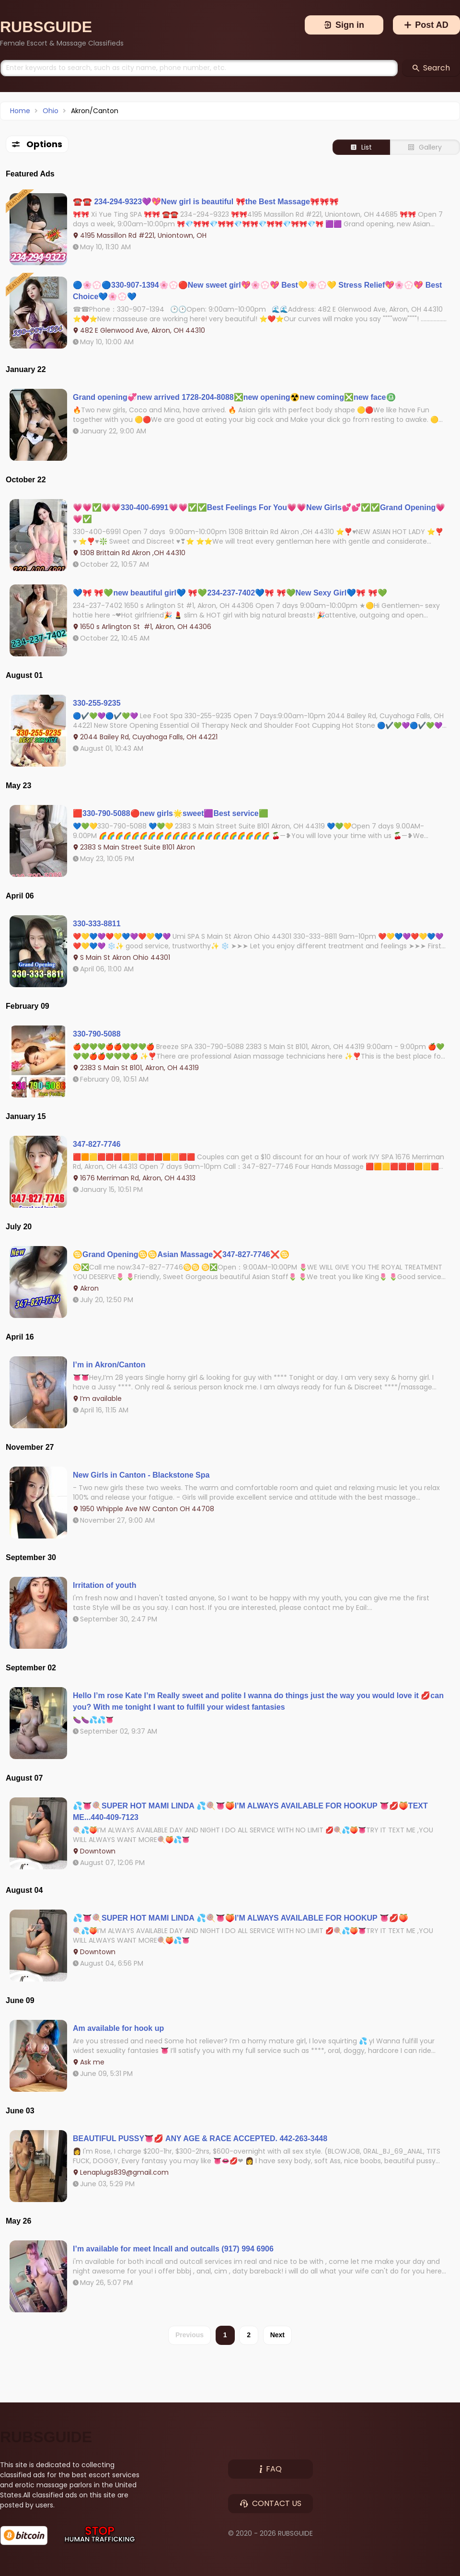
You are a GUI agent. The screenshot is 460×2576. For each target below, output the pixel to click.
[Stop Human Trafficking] (100, 2535)
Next (277, 2335)
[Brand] (62, 26)
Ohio (50, 111)
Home (20, 111)
